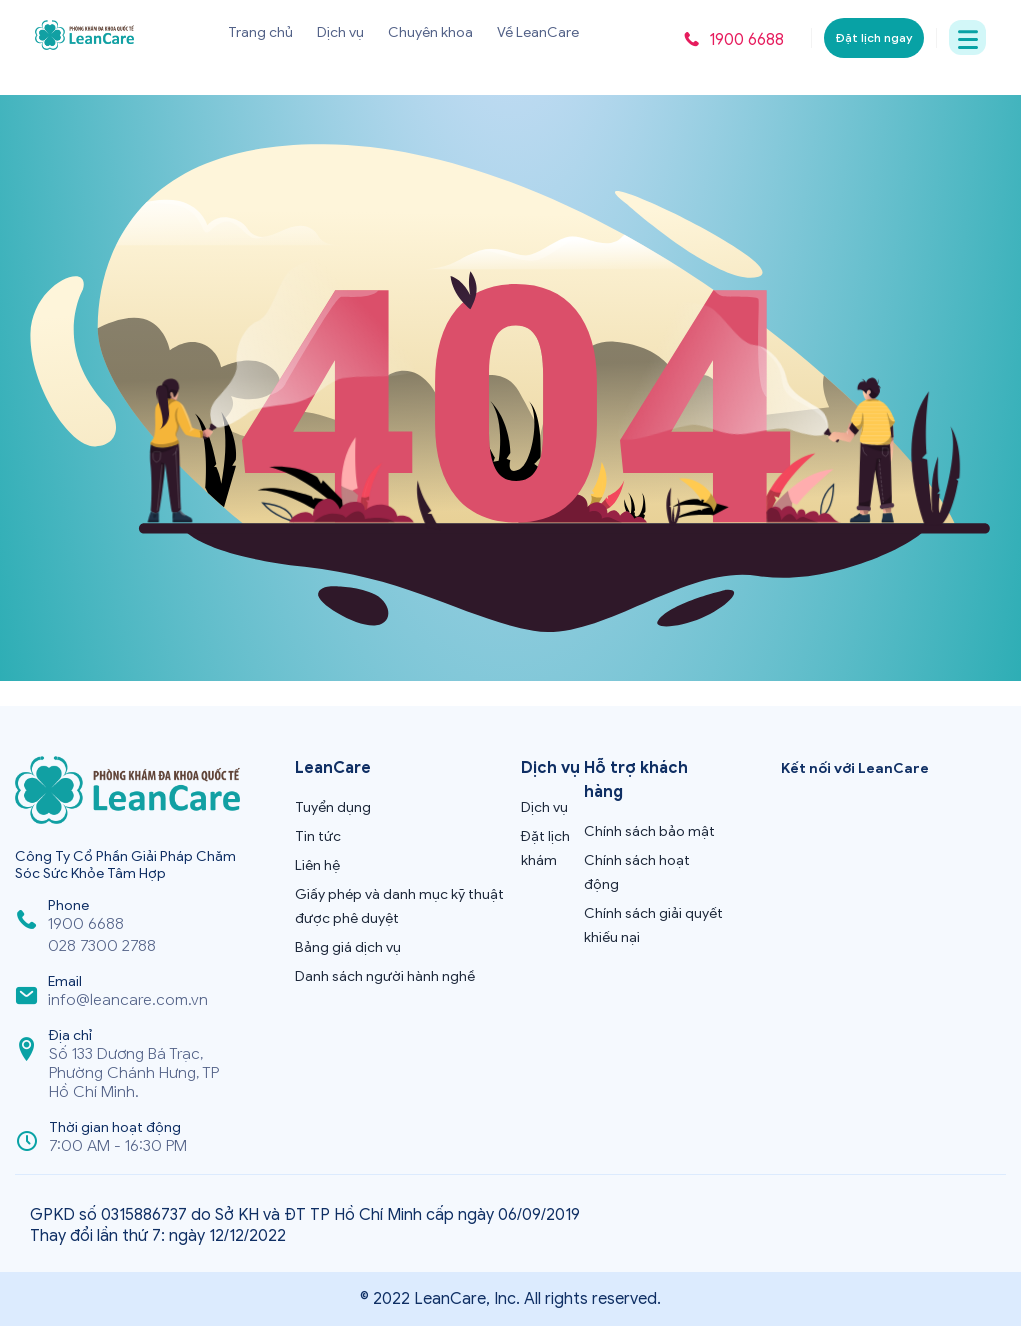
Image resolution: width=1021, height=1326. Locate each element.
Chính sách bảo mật (649, 831)
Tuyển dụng (333, 807)
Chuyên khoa (430, 32)
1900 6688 (86, 924)
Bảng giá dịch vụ (348, 947)
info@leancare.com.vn (128, 1000)
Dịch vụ (340, 32)
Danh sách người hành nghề (385, 976)
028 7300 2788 (102, 946)
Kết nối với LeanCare (855, 768)
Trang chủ (260, 32)
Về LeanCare (538, 32)
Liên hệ (317, 865)
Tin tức (318, 836)
